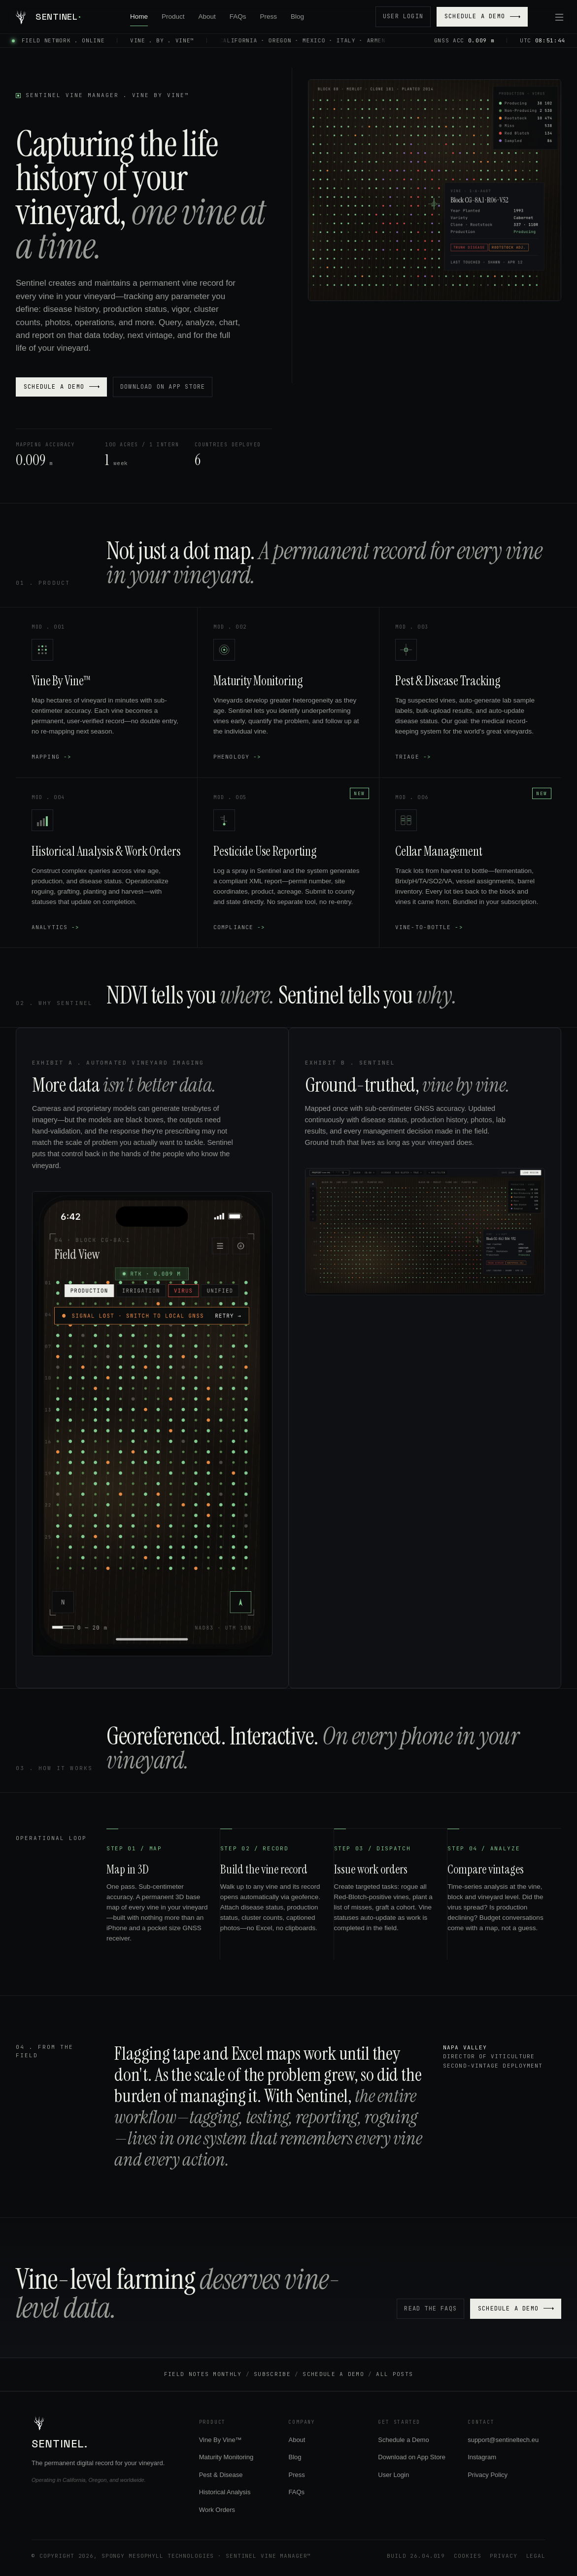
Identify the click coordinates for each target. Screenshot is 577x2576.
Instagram (482, 2457)
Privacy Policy (488, 2474)
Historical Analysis (225, 2492)
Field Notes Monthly (203, 2374)
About (207, 16)
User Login (403, 16)
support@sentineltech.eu (503, 2439)
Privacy (503, 2555)
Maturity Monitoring (226, 2457)
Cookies (467, 2555)
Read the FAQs (430, 2308)
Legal (535, 2555)
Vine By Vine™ (220, 2439)
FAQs (238, 16)
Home (139, 16)
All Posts (394, 2374)
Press (268, 16)
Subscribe (272, 2374)
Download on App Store (162, 387)
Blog (297, 16)
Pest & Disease (221, 2474)
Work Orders (217, 2509)
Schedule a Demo (482, 16)
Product (173, 16)
